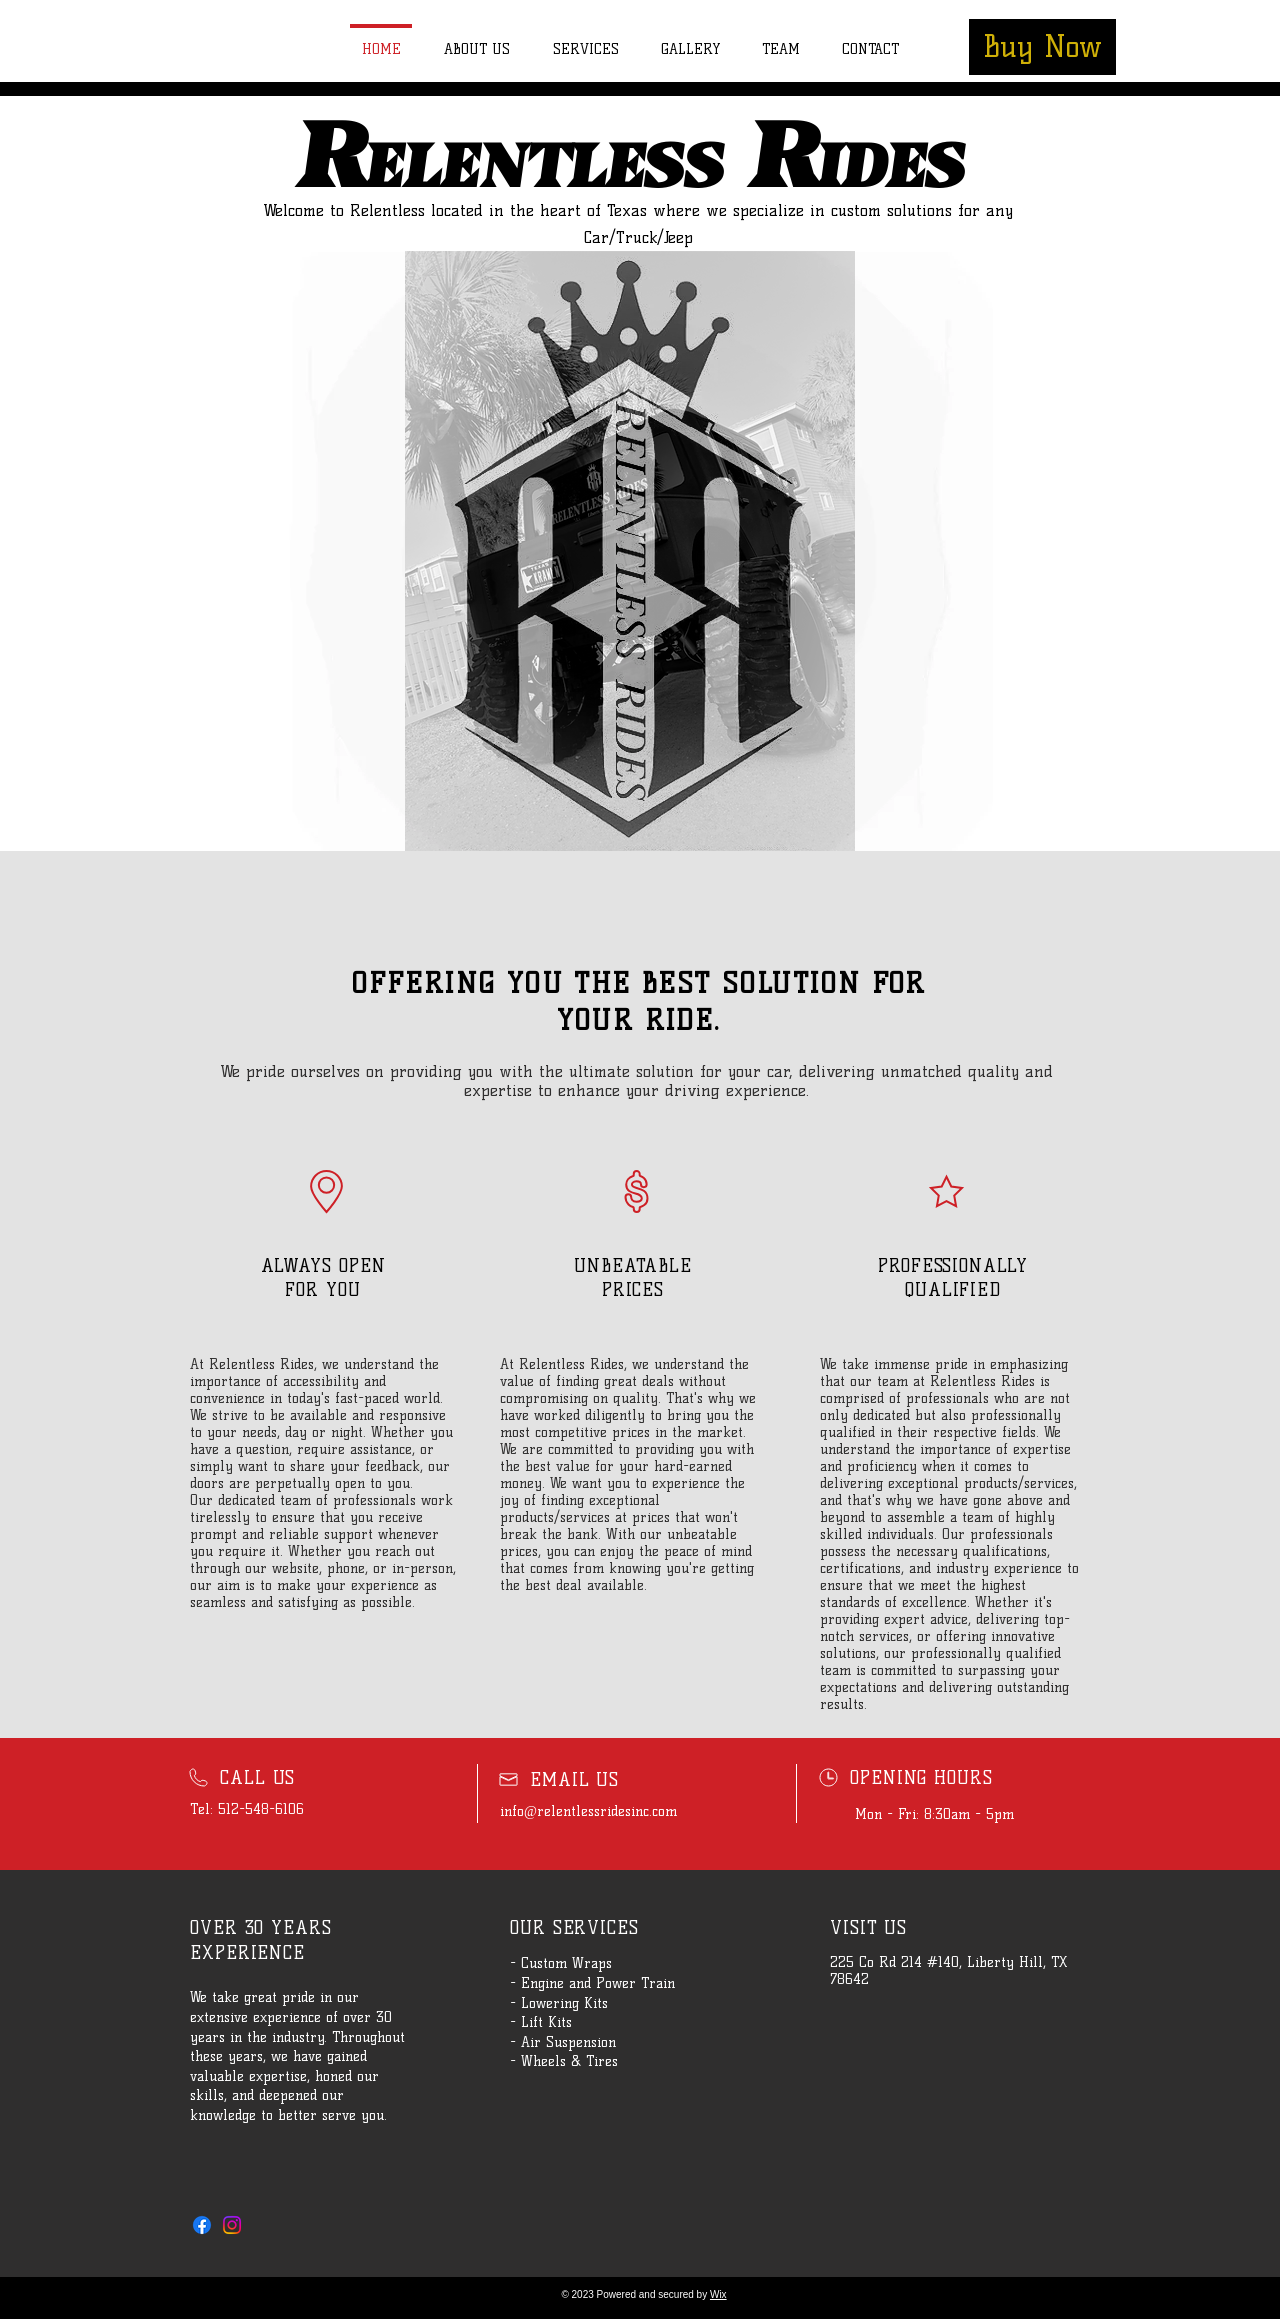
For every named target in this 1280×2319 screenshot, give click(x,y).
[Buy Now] (1042, 47)
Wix (718, 2294)
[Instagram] (232, 2225)
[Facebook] (202, 2225)
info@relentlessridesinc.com (588, 1811)
